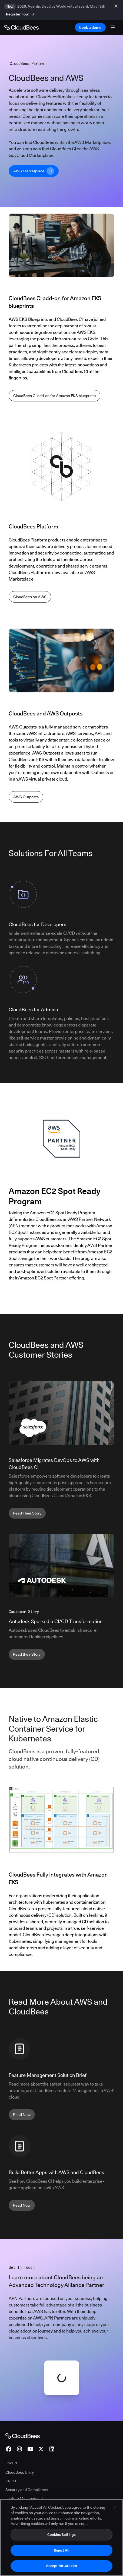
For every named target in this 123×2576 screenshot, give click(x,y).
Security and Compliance (26, 2490)
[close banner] (116, 6)
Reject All (61, 2551)
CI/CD (10, 2481)
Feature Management (24, 2498)
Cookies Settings (61, 2536)
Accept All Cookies (61, 2567)
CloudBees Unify (19, 2472)
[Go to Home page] (21, 27)
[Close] (114, 2509)
